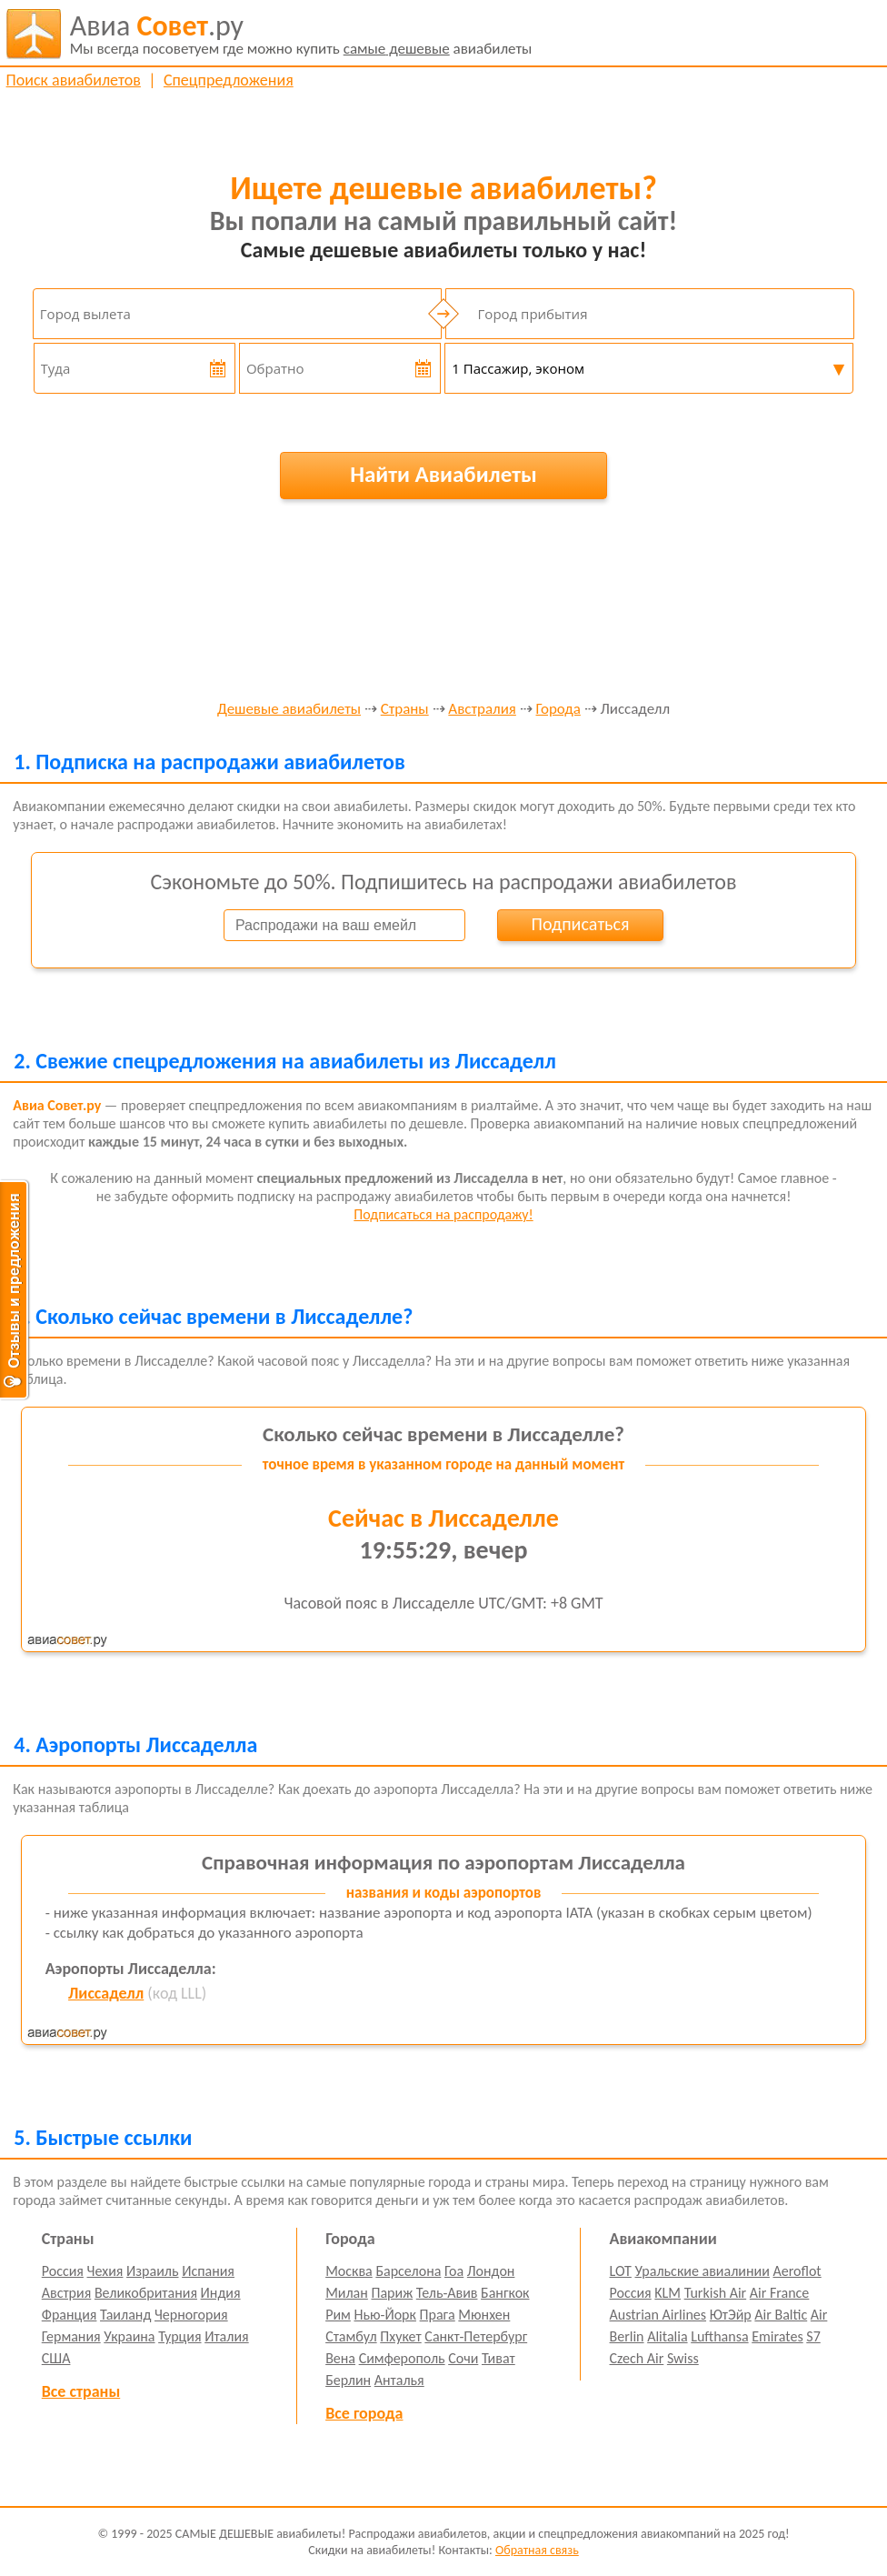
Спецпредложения (229, 80)
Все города (364, 2413)
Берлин (348, 2380)
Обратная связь (537, 2550)
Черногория (191, 2314)
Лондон (491, 2271)
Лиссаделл (106, 1993)
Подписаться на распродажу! (443, 1214)
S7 (813, 2336)
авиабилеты (301, 33)
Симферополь (402, 2358)
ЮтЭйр (731, 2314)
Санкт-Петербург (475, 2336)
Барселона (408, 2271)
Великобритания (146, 2292)
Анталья (399, 2380)
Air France (780, 2292)
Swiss (683, 2358)
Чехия (105, 2271)
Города (558, 709)
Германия (71, 2336)
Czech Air (637, 2358)
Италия (226, 2336)
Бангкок (505, 2292)
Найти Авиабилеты (443, 474)
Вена (340, 2358)
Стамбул (351, 2336)
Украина (129, 2336)
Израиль (152, 2271)
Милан (346, 2292)
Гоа (453, 2271)
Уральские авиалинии (701, 2271)
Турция (179, 2336)
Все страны (81, 2391)
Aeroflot (796, 2271)
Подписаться (581, 924)
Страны (405, 709)
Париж (392, 2292)
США (56, 2358)
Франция (69, 2314)
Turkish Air (715, 2292)
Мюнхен (484, 2314)
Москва (349, 2271)
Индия (221, 2292)
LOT (621, 2271)
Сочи (463, 2358)
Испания (208, 2271)
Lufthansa (719, 2336)
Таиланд (125, 2314)
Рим (338, 2314)
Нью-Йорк (384, 2314)
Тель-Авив (447, 2292)
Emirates (777, 2336)
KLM (667, 2292)
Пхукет (400, 2336)
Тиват (498, 2358)
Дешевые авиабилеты (289, 709)
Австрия (67, 2292)
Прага (437, 2314)
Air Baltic (780, 2314)
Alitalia (667, 2336)
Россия (63, 2271)
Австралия (481, 709)
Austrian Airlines (658, 2314)
